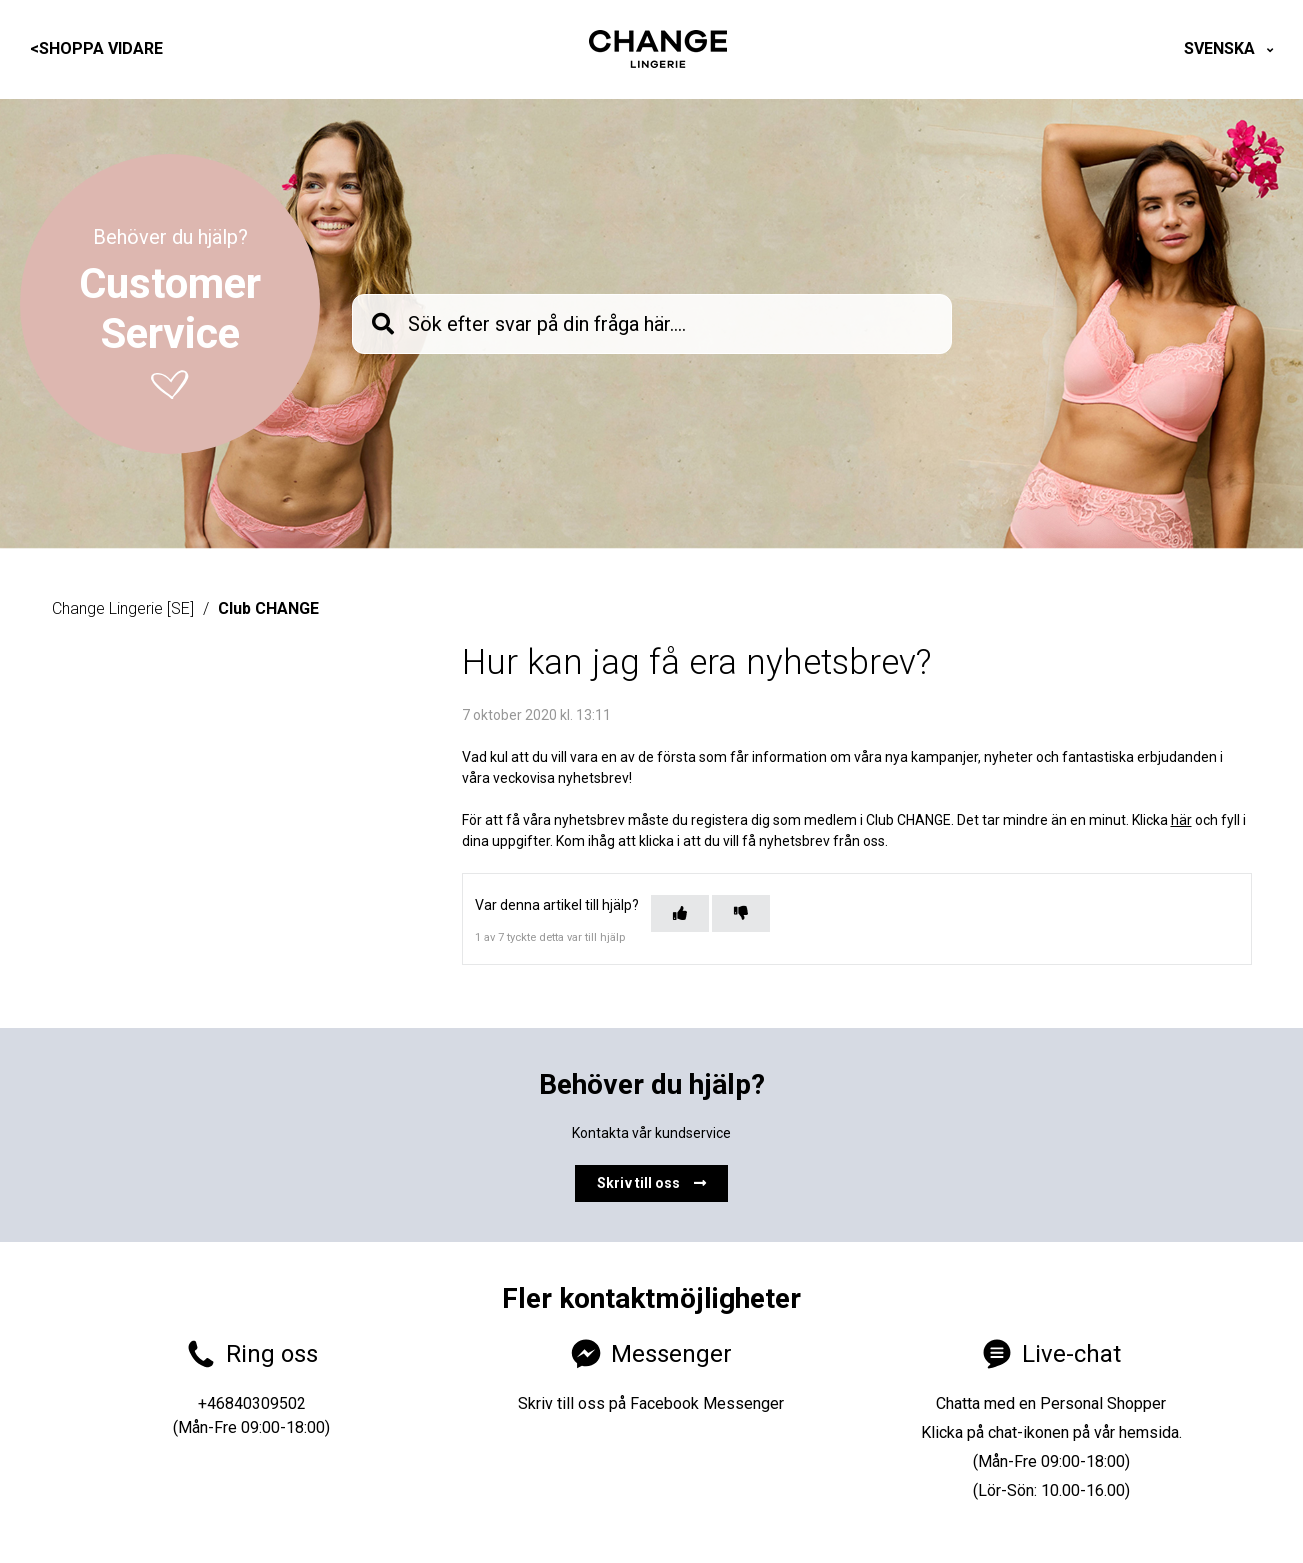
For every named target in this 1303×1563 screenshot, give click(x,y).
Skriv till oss (651, 1183)
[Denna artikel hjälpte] (680, 913)
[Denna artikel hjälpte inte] (741, 913)
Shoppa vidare (96, 48)
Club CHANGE (268, 608)
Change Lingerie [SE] (123, 608)
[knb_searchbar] (652, 324)
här (1181, 820)
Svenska (1221, 48)
